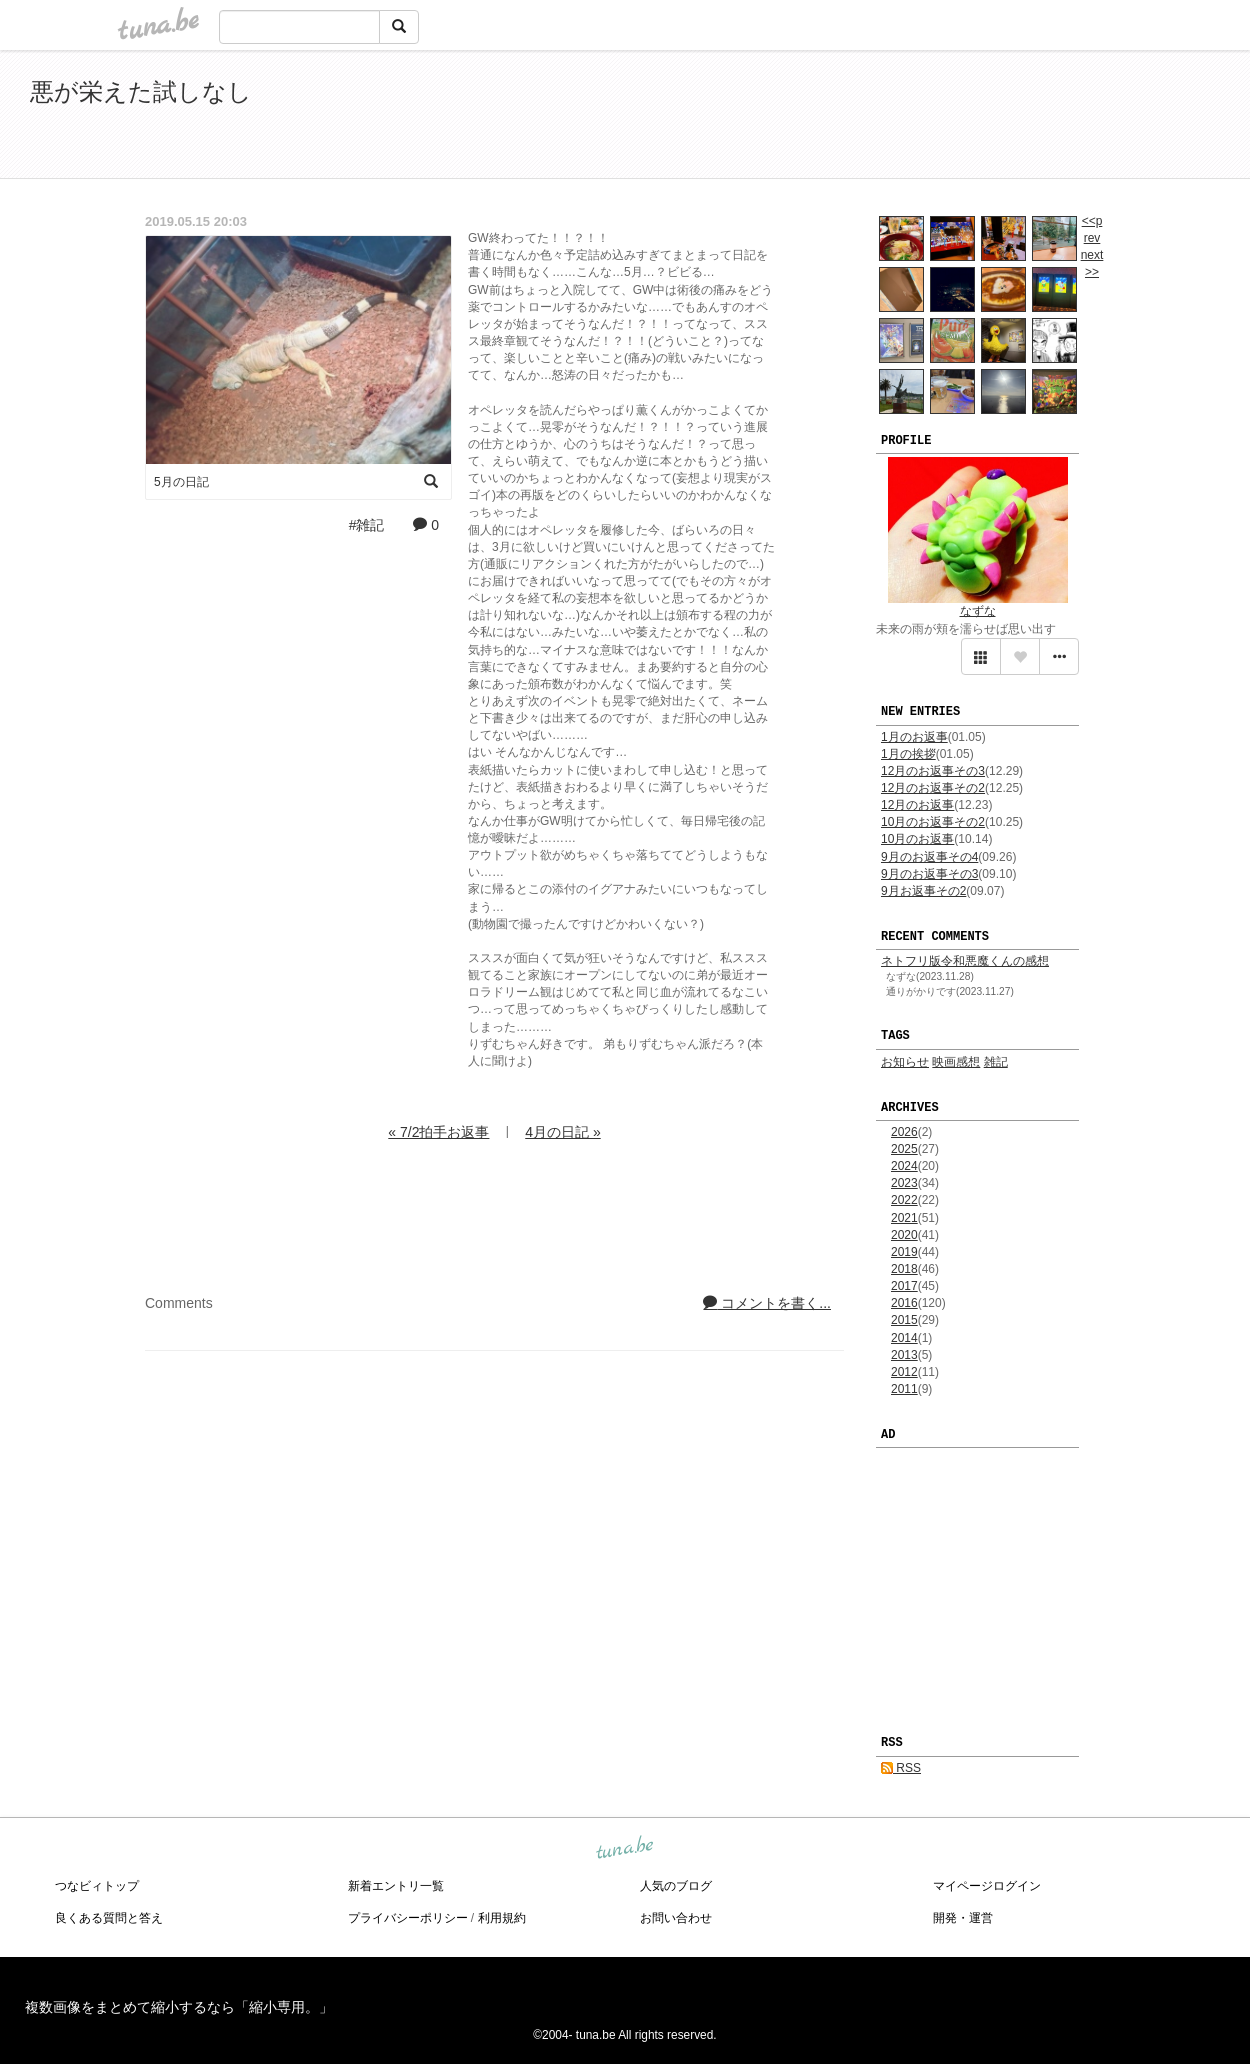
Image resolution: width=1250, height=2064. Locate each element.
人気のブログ (676, 1886)
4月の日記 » (562, 1132)
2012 (904, 1372)
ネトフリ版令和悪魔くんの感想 (965, 961)
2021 (904, 1218)
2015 (904, 1320)
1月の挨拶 (908, 754)
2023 (904, 1183)
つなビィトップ (97, 1886)
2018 (904, 1269)
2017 (904, 1286)
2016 (904, 1303)
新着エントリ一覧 (396, 1886)
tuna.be (624, 1848)
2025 (904, 1149)
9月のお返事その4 (929, 857)
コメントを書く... (767, 1303)
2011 (904, 1389)
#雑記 (367, 525)
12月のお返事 (917, 805)
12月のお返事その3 (933, 771)
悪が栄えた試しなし (141, 91)
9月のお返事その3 (929, 874)
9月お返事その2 (923, 891)
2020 (904, 1235)
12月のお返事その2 (933, 788)
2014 (904, 1338)
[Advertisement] (990, 118)
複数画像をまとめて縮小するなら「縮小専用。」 (179, 2007)
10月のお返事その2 (933, 822)
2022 (904, 1200)
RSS (901, 1768)
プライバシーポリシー (408, 1918)
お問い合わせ (676, 1918)
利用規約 (502, 1918)
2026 (904, 1132)
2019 (904, 1252)
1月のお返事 (914, 737)
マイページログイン (987, 1886)
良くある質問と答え (109, 1918)
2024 (904, 1166)
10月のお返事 (917, 839)
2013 (904, 1355)
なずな (978, 611)
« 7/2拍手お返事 (438, 1132)
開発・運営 (963, 1918)
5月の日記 (181, 482)
